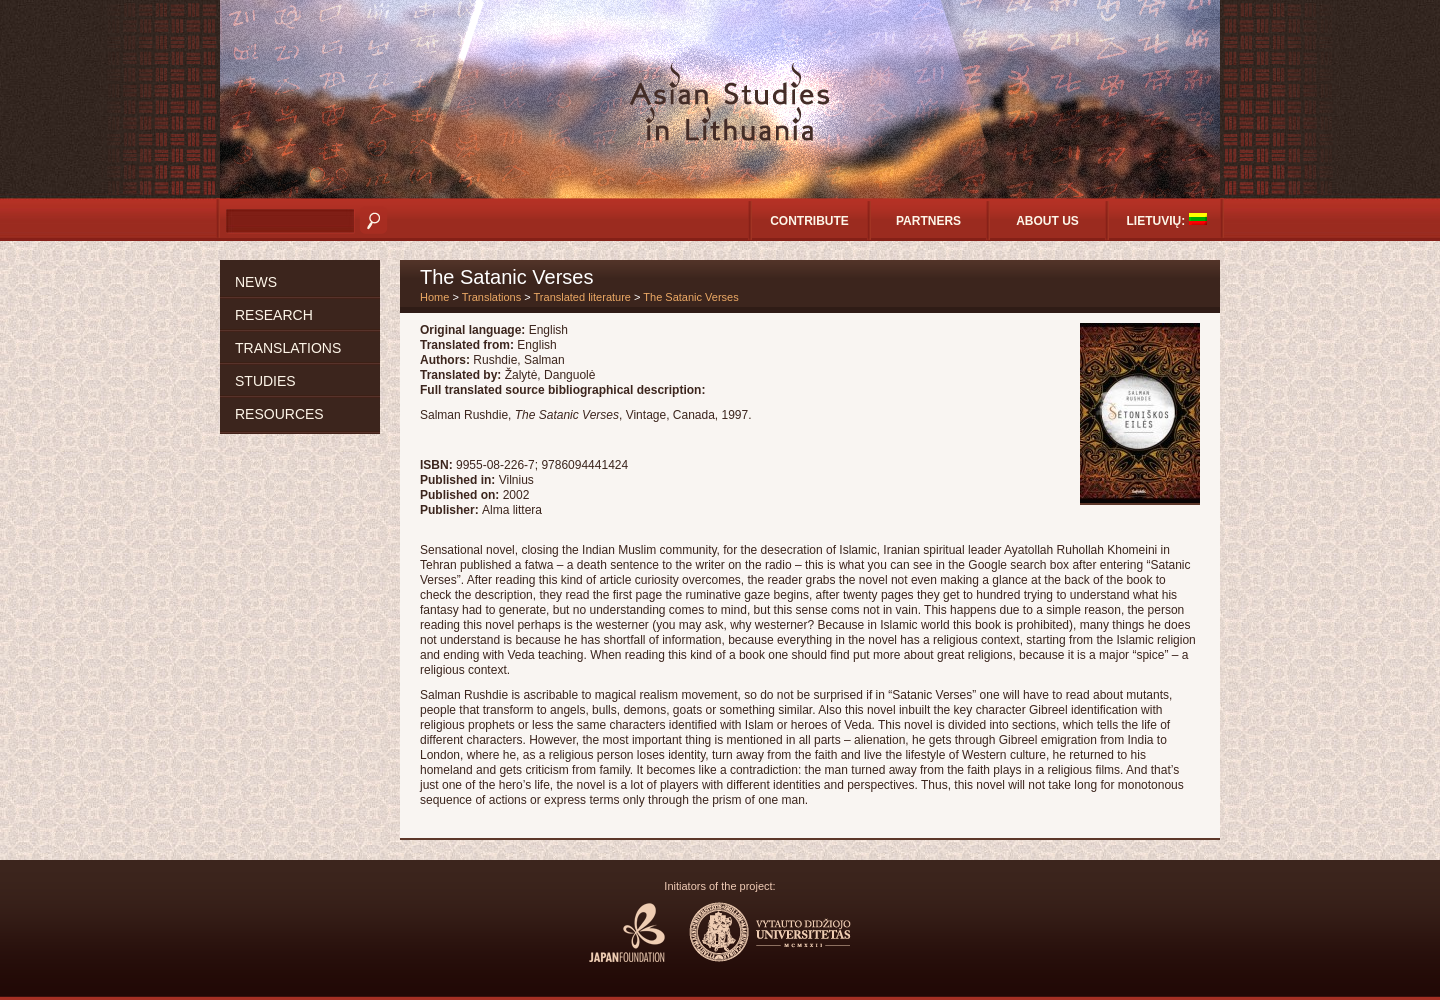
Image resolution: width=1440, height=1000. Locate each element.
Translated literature (582, 297)
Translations (288, 348)
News (256, 282)
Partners (928, 221)
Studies (265, 381)
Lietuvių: (1167, 220)
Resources (279, 414)
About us (1047, 221)
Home (434, 297)
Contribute (809, 221)
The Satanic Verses (690, 297)
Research (274, 315)
